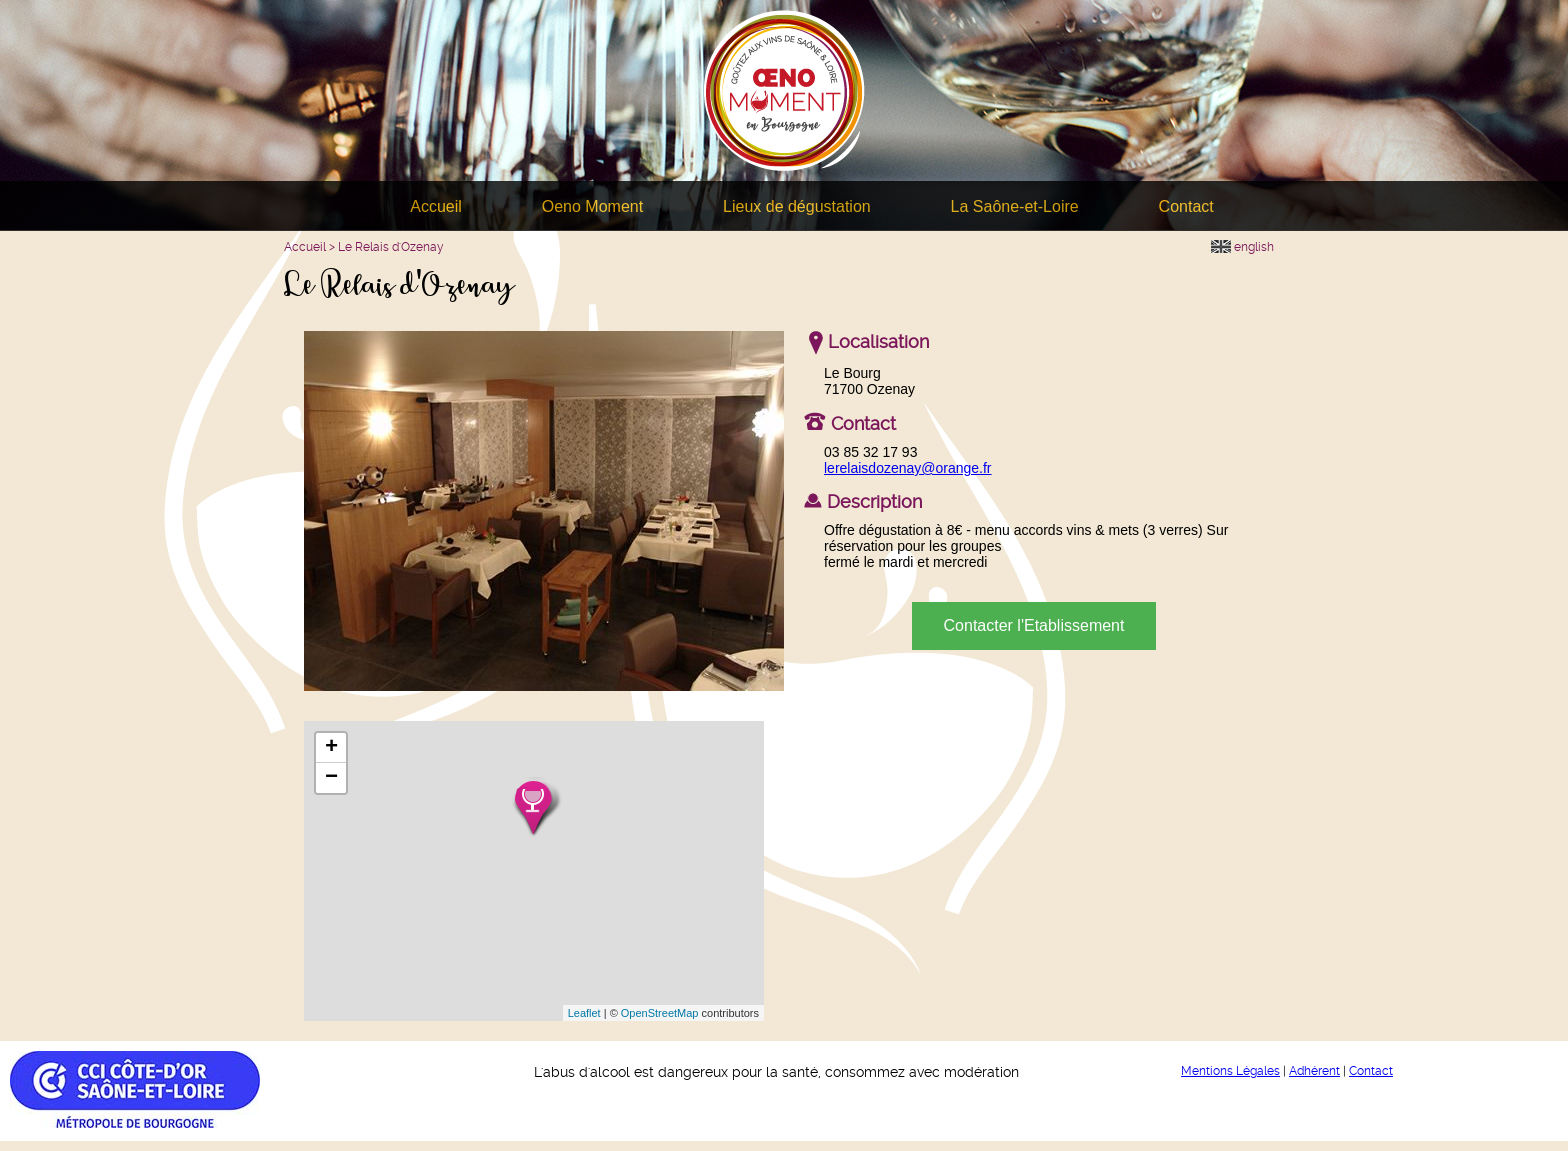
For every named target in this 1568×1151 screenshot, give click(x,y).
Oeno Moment (592, 206)
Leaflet (584, 1013)
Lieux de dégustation (797, 206)
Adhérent (1314, 1071)
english (1242, 247)
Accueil (436, 206)
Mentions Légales (1230, 1071)
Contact (1186, 206)
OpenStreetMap (660, 1013)
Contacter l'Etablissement (1034, 625)
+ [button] (331, 748)
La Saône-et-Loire (1015, 206)
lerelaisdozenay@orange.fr (908, 468)
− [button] (331, 778)
